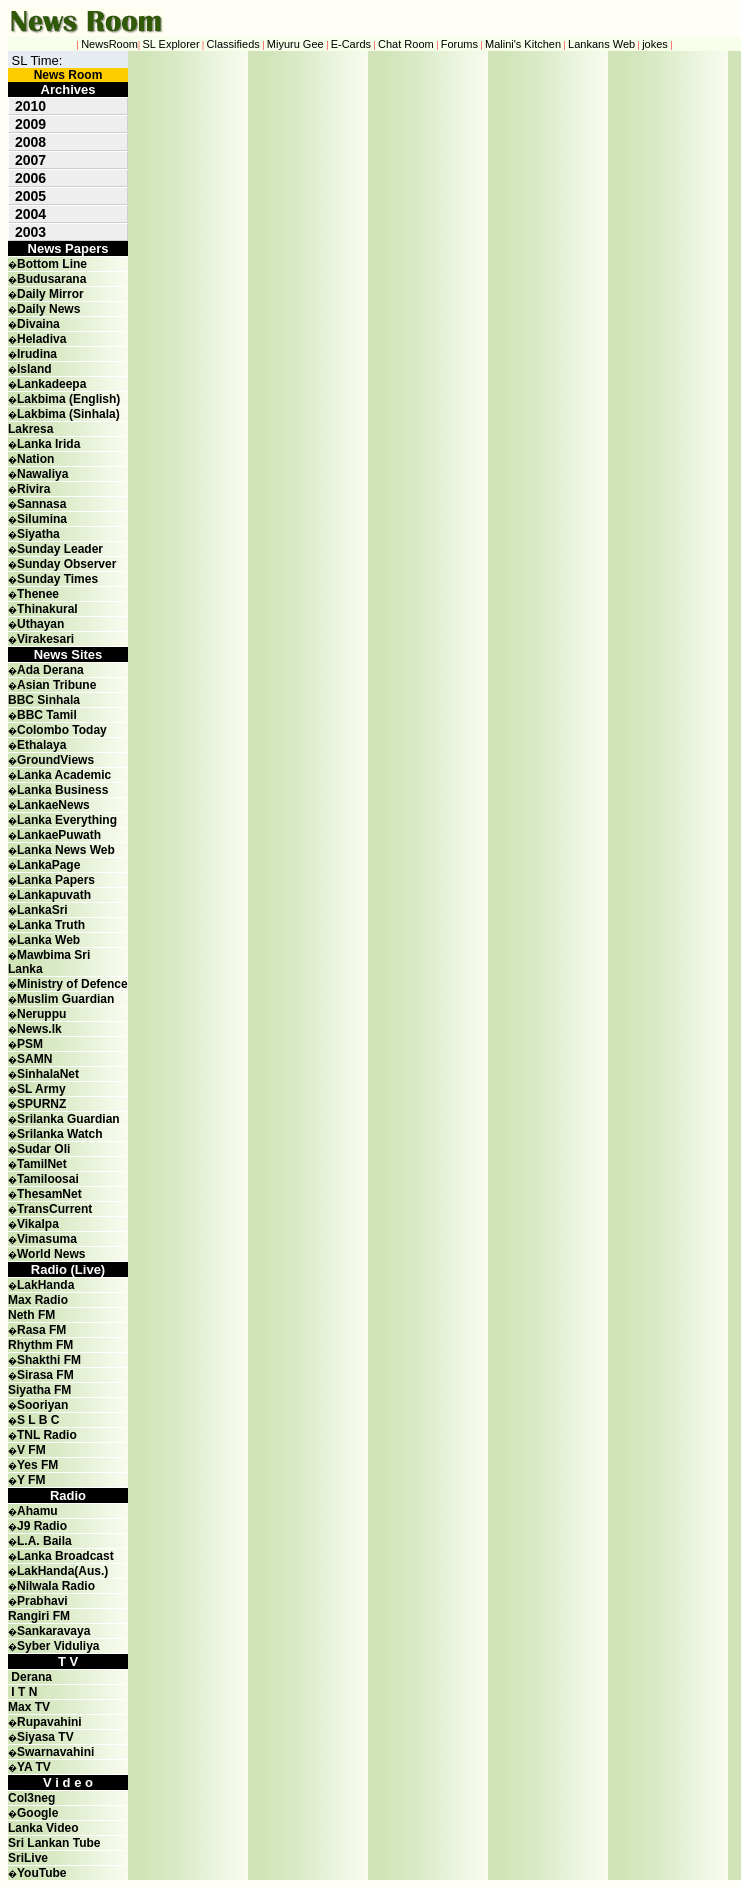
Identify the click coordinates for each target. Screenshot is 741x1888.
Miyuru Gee (295, 44)
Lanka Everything (67, 820)
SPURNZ (41, 1104)
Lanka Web (48, 940)
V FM (31, 1450)
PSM (30, 1044)
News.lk (39, 1029)
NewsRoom (109, 44)
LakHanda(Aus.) (62, 1571)
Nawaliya (42, 474)
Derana (30, 1677)
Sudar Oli (43, 1149)
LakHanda (45, 1285)
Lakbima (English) (68, 399)
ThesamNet (49, 1194)
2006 (30, 178)
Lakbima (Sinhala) (68, 414)
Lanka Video (43, 1828)
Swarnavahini (55, 1752)
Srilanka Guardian (68, 1119)
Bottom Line (52, 264)
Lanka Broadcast (65, 1556)
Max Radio (38, 1300)
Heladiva (41, 339)
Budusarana (51, 279)
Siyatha (38, 534)
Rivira (33, 489)
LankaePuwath (59, 835)
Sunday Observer (66, 564)
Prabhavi (42, 1601)
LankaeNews (53, 805)
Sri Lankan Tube (54, 1843)
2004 (30, 214)
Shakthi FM (49, 1360)
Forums (459, 44)
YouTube (42, 1873)
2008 (30, 142)
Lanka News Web (66, 850)
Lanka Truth (51, 925)
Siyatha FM (39, 1390)
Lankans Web (601, 44)
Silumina (42, 519)
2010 (30, 106)
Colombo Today (62, 730)
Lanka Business (62, 790)
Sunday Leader (60, 549)
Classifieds (233, 44)
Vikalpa (38, 1224)
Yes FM (37, 1465)
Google (37, 1813)
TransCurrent (54, 1209)
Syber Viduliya (58, 1646)
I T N (22, 1692)
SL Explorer (171, 44)
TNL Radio (47, 1435)
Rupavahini (49, 1722)
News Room (68, 75)
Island (34, 369)
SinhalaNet (48, 1074)
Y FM (31, 1480)
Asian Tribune (56, 685)
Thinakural (47, 609)
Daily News (48, 309)
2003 (30, 232)
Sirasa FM (45, 1375)
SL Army (41, 1089)
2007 (30, 160)
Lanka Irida (48, 444)
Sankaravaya (53, 1631)
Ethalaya (41, 745)
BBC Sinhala (44, 700)
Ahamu (37, 1511)
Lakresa (30, 429)
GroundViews (55, 760)
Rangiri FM (39, 1616)
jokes (655, 44)
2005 (30, 196)
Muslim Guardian (65, 999)
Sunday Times (57, 579)
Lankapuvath (54, 895)
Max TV (29, 1707)
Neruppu (41, 1014)
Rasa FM (41, 1330)
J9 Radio (42, 1526)
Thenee (38, 594)
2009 (30, 124)
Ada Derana (50, 670)
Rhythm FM (40, 1345)
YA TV (34, 1767)
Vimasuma (47, 1239)
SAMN (34, 1059)
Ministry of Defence (72, 984)
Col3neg (31, 1798)
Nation (35, 459)
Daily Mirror (50, 294)
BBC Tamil (47, 715)
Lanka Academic (64, 775)
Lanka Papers (56, 880)
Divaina (38, 324)
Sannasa (41, 504)
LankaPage (48, 865)
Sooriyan (42, 1405)
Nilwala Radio (56, 1586)
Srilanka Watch (60, 1134)
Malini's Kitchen (523, 44)
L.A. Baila (44, 1541)
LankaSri (42, 910)
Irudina (37, 354)
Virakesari (45, 639)
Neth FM (31, 1315)
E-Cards (351, 44)
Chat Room (406, 44)
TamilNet (42, 1164)
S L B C (38, 1420)
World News (51, 1254)
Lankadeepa (51, 384)
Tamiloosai (48, 1179)
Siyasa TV (45, 1737)
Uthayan (40, 624)
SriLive (28, 1858)
